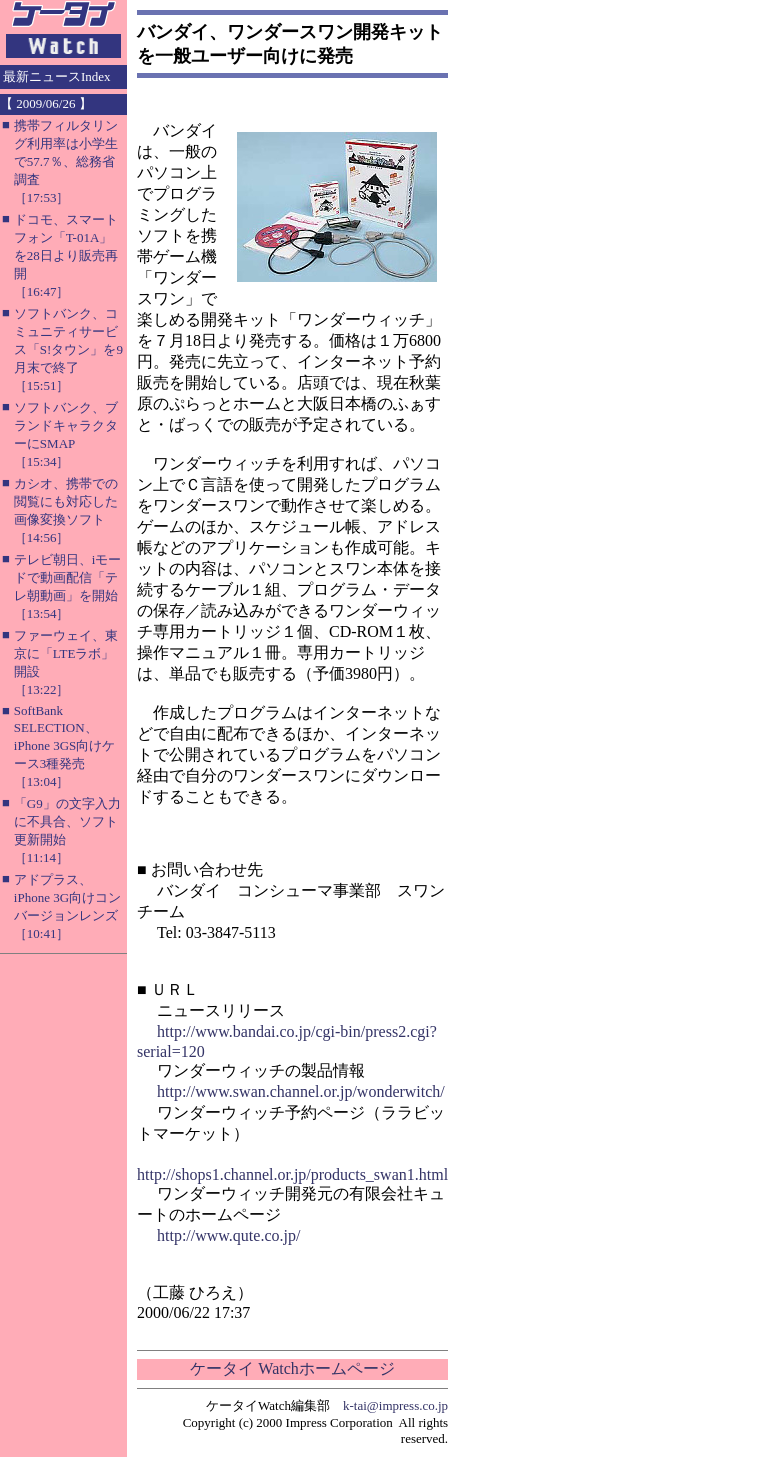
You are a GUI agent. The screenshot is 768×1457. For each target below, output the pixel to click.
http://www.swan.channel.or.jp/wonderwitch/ (301, 1091)
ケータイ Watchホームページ (292, 1368)
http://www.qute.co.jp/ (228, 1235)
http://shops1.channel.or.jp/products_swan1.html (292, 1174)
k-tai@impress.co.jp (395, 1405)
